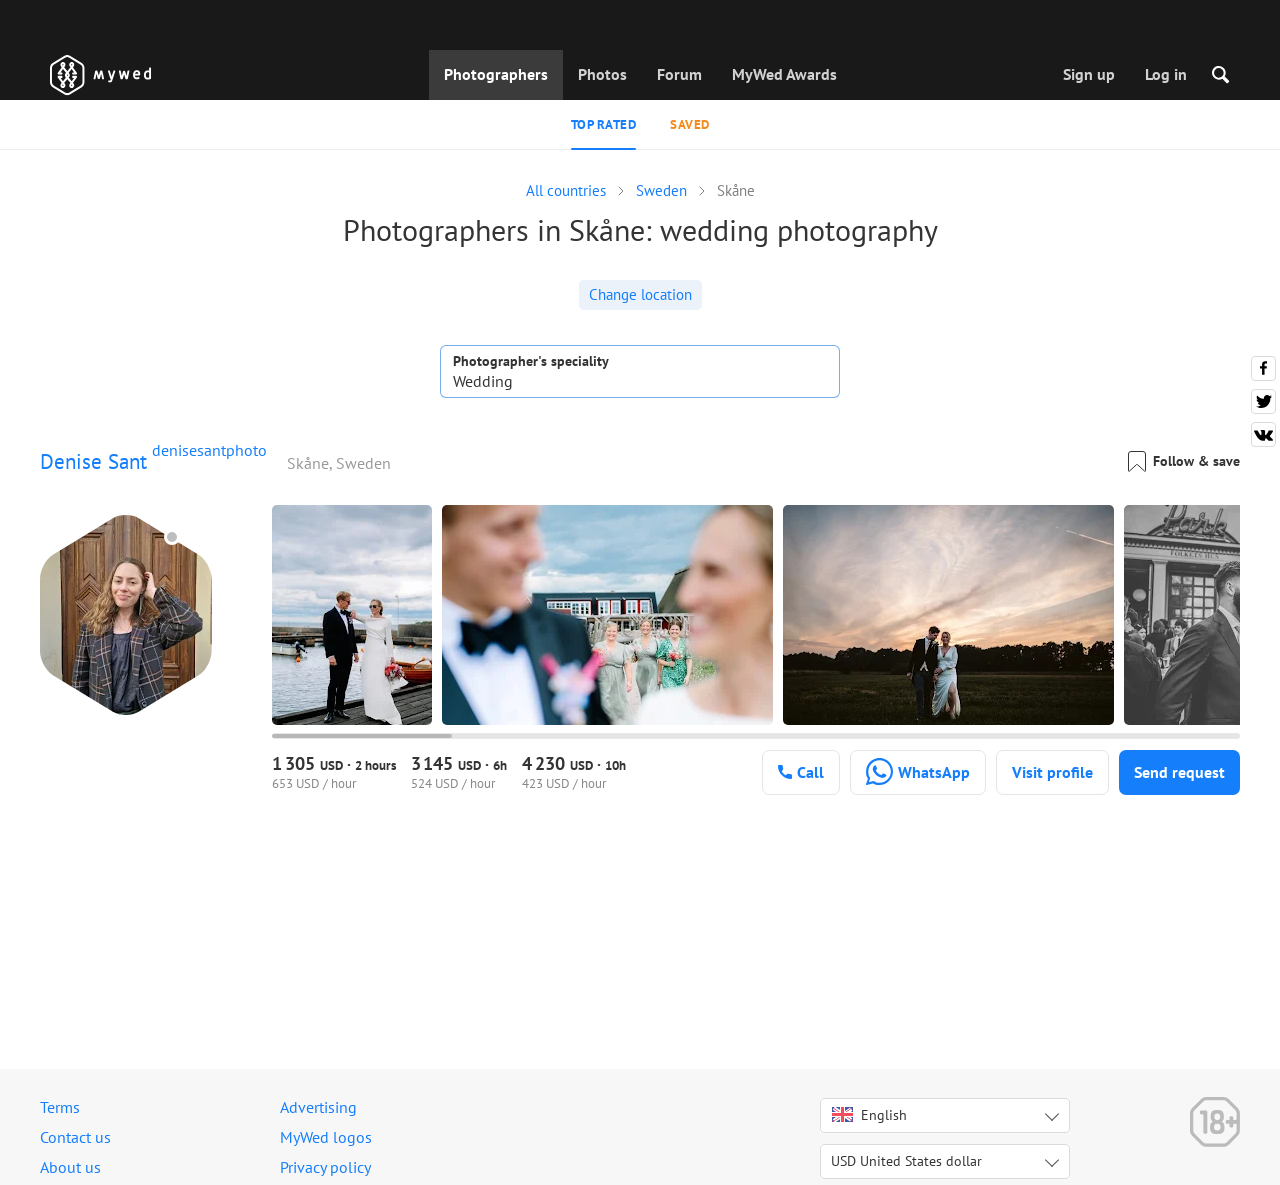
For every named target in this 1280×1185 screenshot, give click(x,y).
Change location (640, 294)
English (869, 1115)
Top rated (604, 124)
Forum (679, 74)
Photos (602, 74)
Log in (1166, 74)
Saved (690, 124)
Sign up (1089, 74)
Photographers (496, 74)
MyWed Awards (784, 74)
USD (906, 1161)
